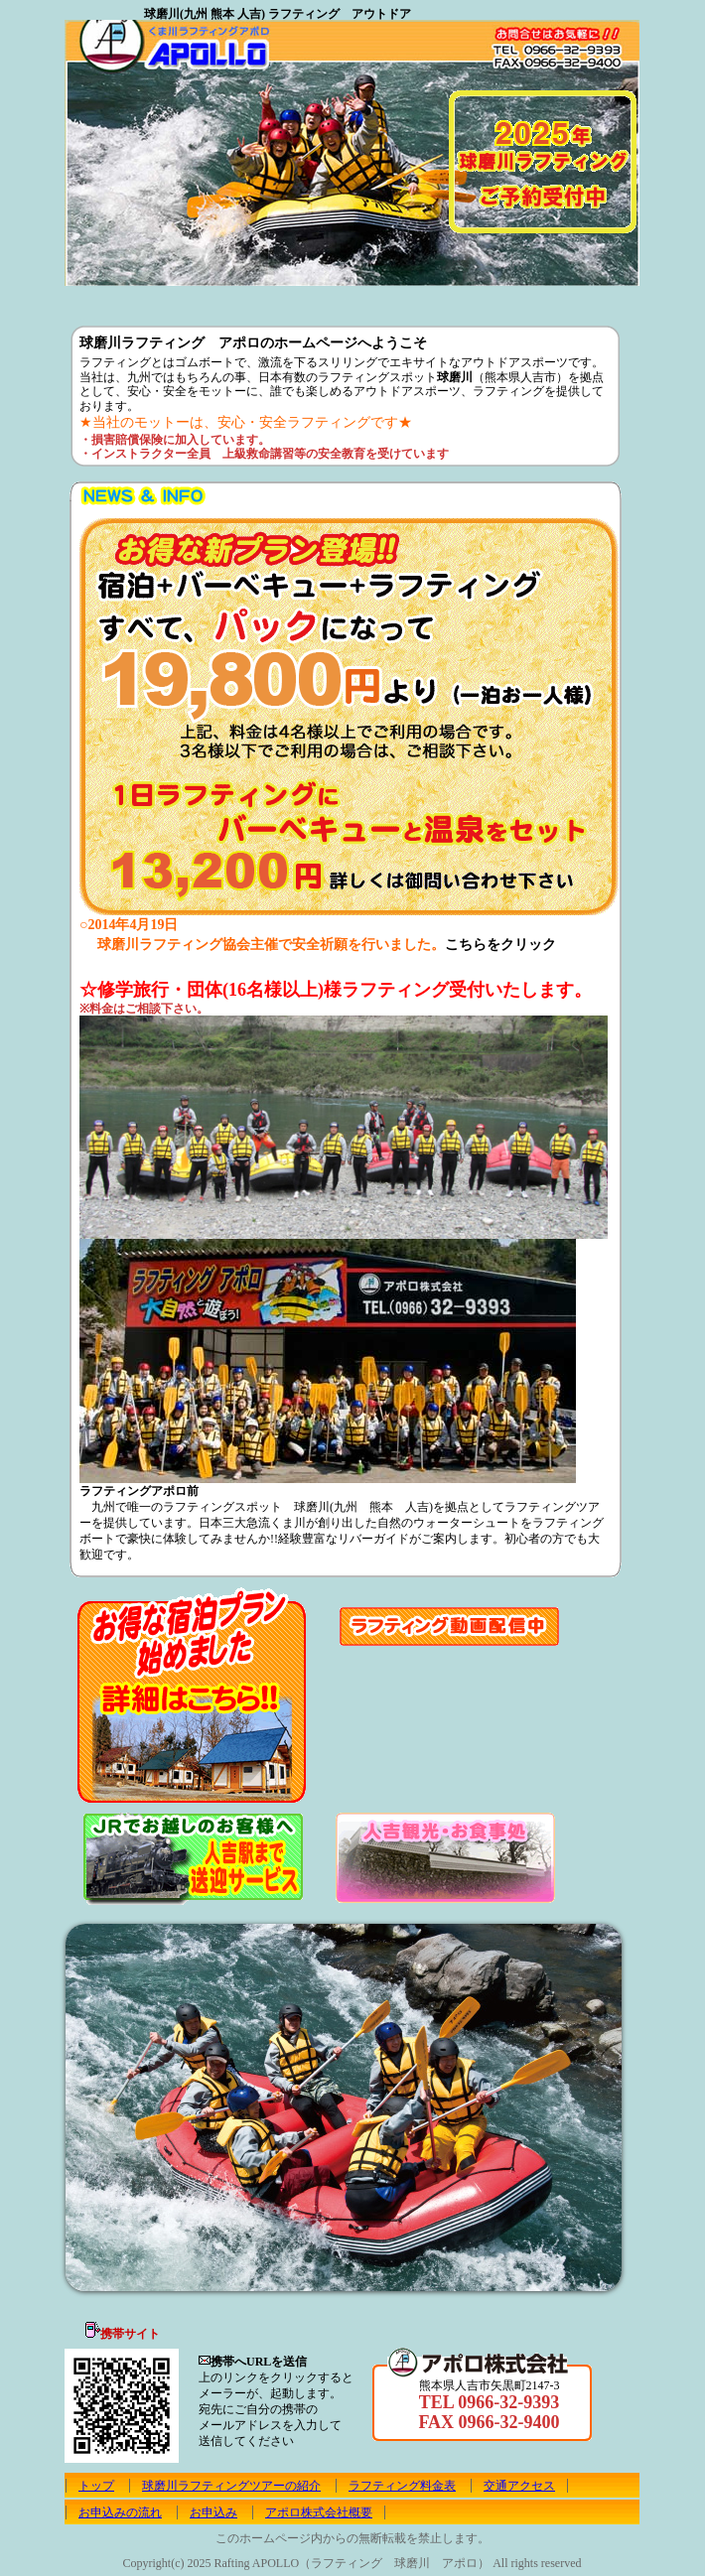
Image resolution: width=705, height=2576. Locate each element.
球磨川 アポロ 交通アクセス (347, 298)
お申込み (530, 298)
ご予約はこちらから (171, 267)
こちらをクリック (500, 944)
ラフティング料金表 (402, 2486)
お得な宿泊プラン (193, 1696)
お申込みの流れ (442, 298)
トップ (101, 298)
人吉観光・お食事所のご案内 (445, 1857)
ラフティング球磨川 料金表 (264, 298)
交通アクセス (519, 2486)
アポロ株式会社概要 (603, 298)
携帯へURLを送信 (259, 2362)
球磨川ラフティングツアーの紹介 (181, 298)
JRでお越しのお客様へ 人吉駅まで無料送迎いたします (191, 1858)
